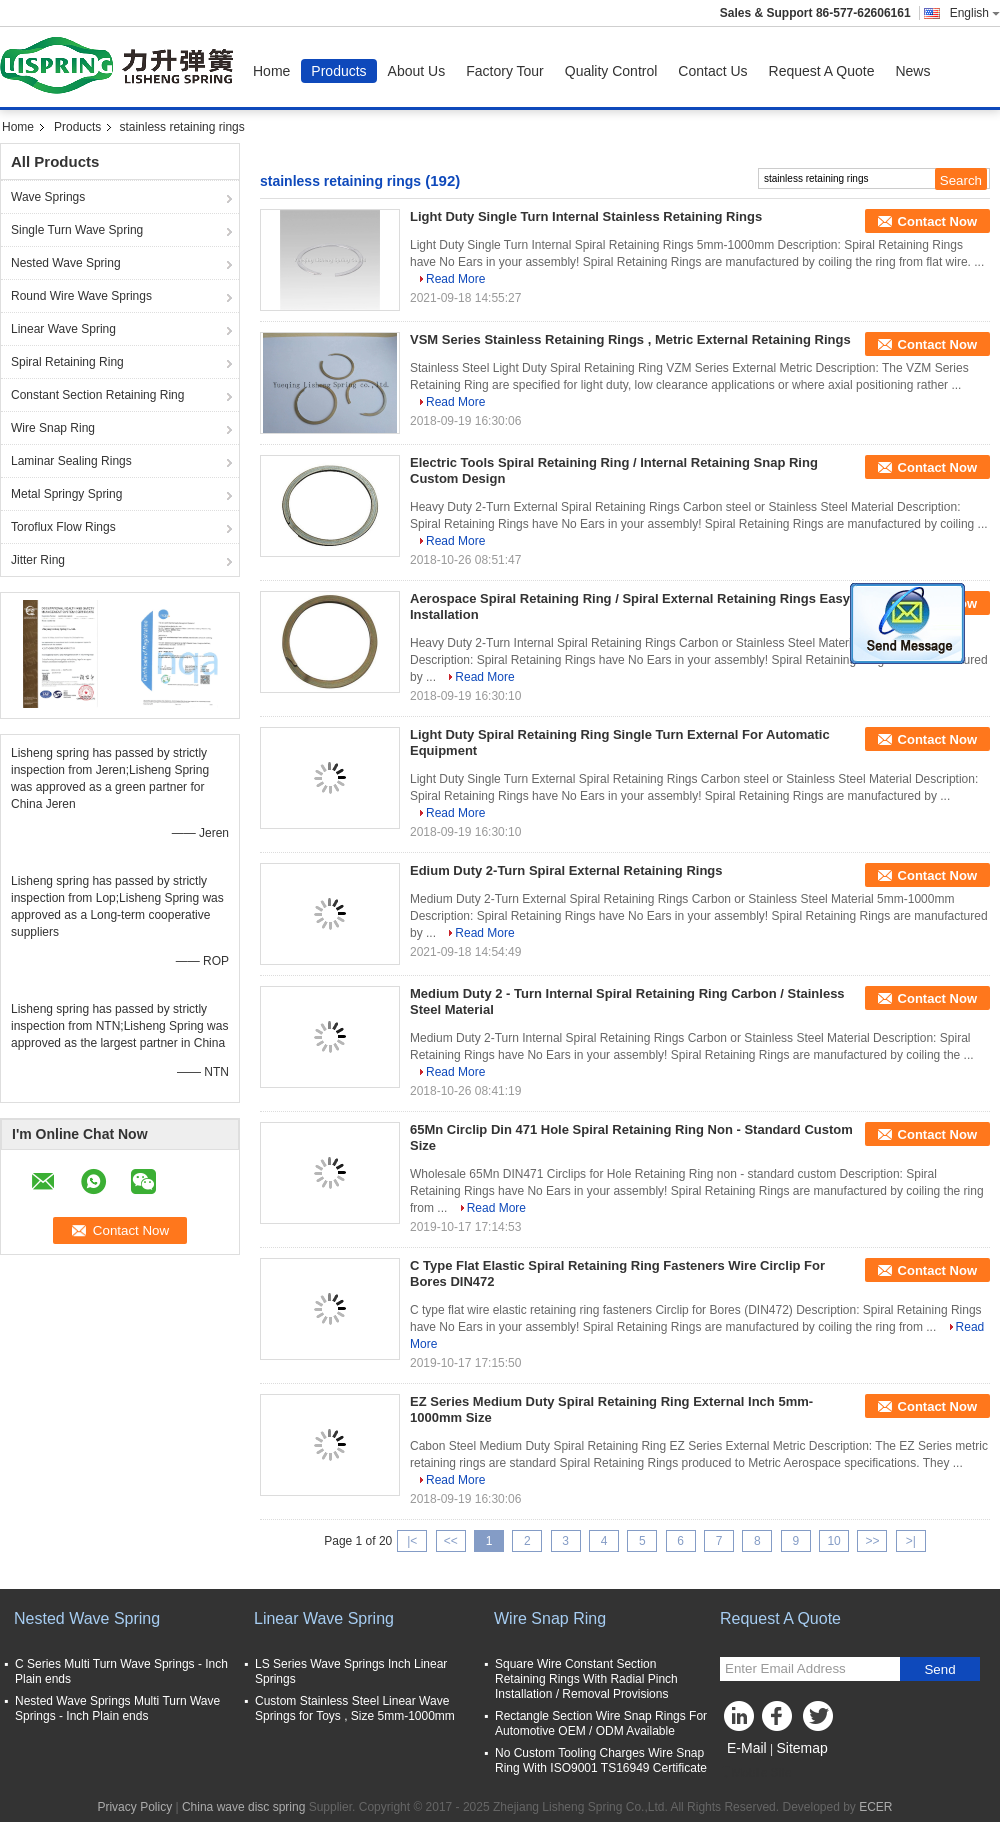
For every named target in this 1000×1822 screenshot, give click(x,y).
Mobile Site (755, 1773)
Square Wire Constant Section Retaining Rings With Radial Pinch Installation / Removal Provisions (586, 1679)
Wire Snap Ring (53, 428)
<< (451, 1541)
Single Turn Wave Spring (77, 230)
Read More (455, 279)
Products (338, 71)
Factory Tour (505, 71)
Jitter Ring (38, 560)
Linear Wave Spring (63, 329)
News (912, 71)
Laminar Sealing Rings (71, 461)
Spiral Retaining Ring (67, 362)
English (975, 13)
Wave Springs (48, 197)
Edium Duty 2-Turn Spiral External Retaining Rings (566, 870)
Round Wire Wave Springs (81, 296)
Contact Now (937, 221)
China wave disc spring (243, 1807)
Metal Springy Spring (66, 494)
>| (911, 1541)
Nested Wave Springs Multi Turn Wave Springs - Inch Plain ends (117, 1708)
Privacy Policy (134, 1807)
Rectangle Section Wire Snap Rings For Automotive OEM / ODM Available (601, 1723)
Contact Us (712, 71)
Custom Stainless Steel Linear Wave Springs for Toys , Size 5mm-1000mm (355, 1708)
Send (939, 1669)
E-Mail (747, 1748)
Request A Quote (822, 71)
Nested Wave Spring (66, 263)
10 (833, 1541)
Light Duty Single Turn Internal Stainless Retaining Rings (586, 216)
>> (872, 1541)
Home (271, 71)
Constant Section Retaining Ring (97, 395)
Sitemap (801, 1748)
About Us (417, 71)
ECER (875, 1807)
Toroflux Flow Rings (63, 527)
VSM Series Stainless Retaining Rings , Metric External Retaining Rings (630, 339)
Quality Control (611, 71)
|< (412, 1541)
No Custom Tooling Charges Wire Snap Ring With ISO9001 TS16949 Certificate (601, 1760)
